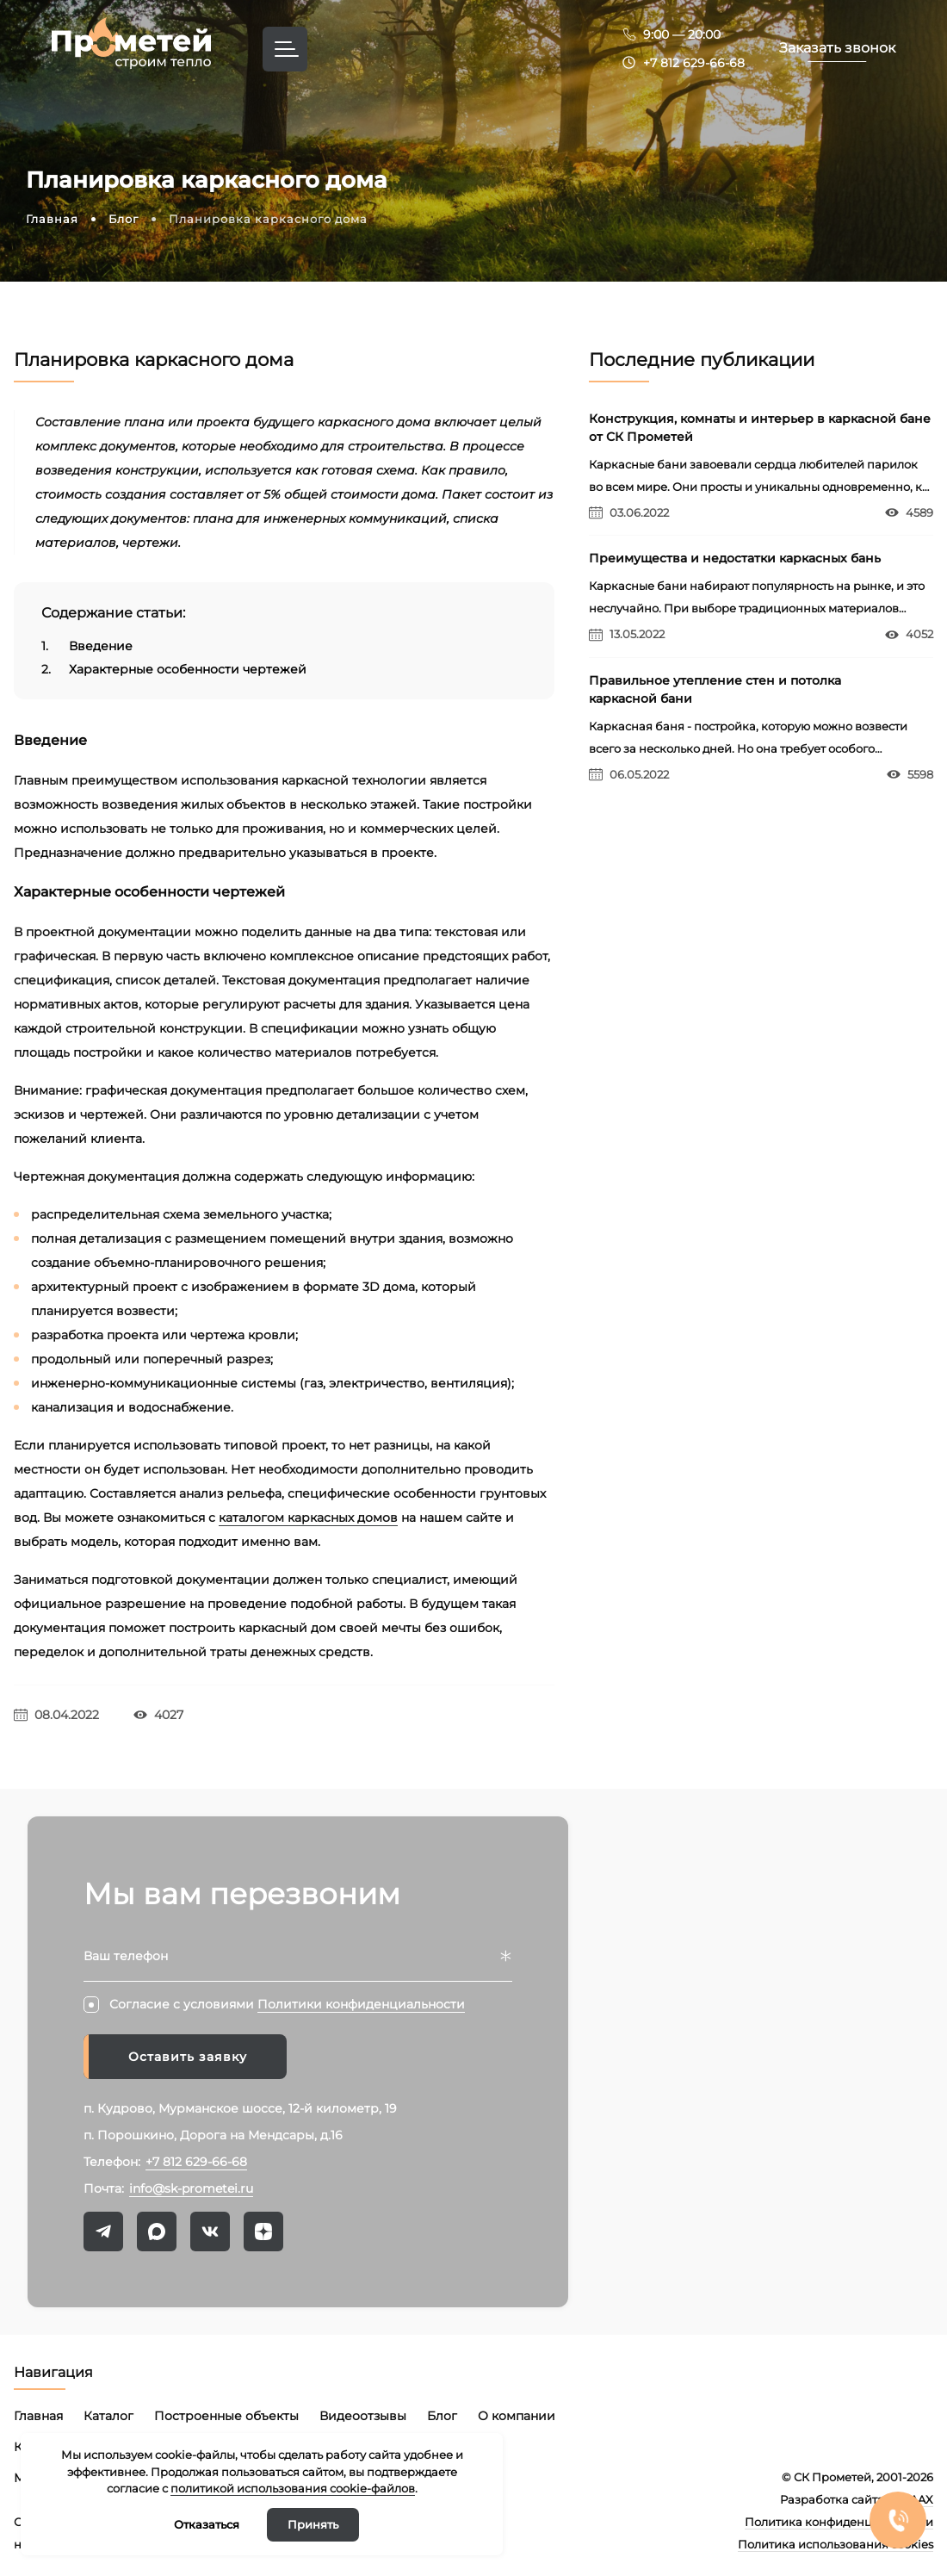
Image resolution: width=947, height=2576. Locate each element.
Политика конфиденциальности (839, 2522)
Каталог (108, 2416)
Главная (38, 2416)
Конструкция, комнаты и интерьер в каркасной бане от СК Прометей (760, 427)
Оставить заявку (187, 2056)
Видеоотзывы (362, 2416)
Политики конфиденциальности (361, 2004)
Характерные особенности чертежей (173, 670)
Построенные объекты (226, 2416)
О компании (516, 2416)
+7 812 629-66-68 (694, 63)
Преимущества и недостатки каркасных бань (735, 558)
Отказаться (206, 2524)
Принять (313, 2524)
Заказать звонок (837, 48)
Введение (87, 646)
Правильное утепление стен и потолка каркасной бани (715, 689)
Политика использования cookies (835, 2544)
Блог (442, 2416)
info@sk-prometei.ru (191, 2188)
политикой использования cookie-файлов (292, 2488)
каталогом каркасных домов (308, 1517)
